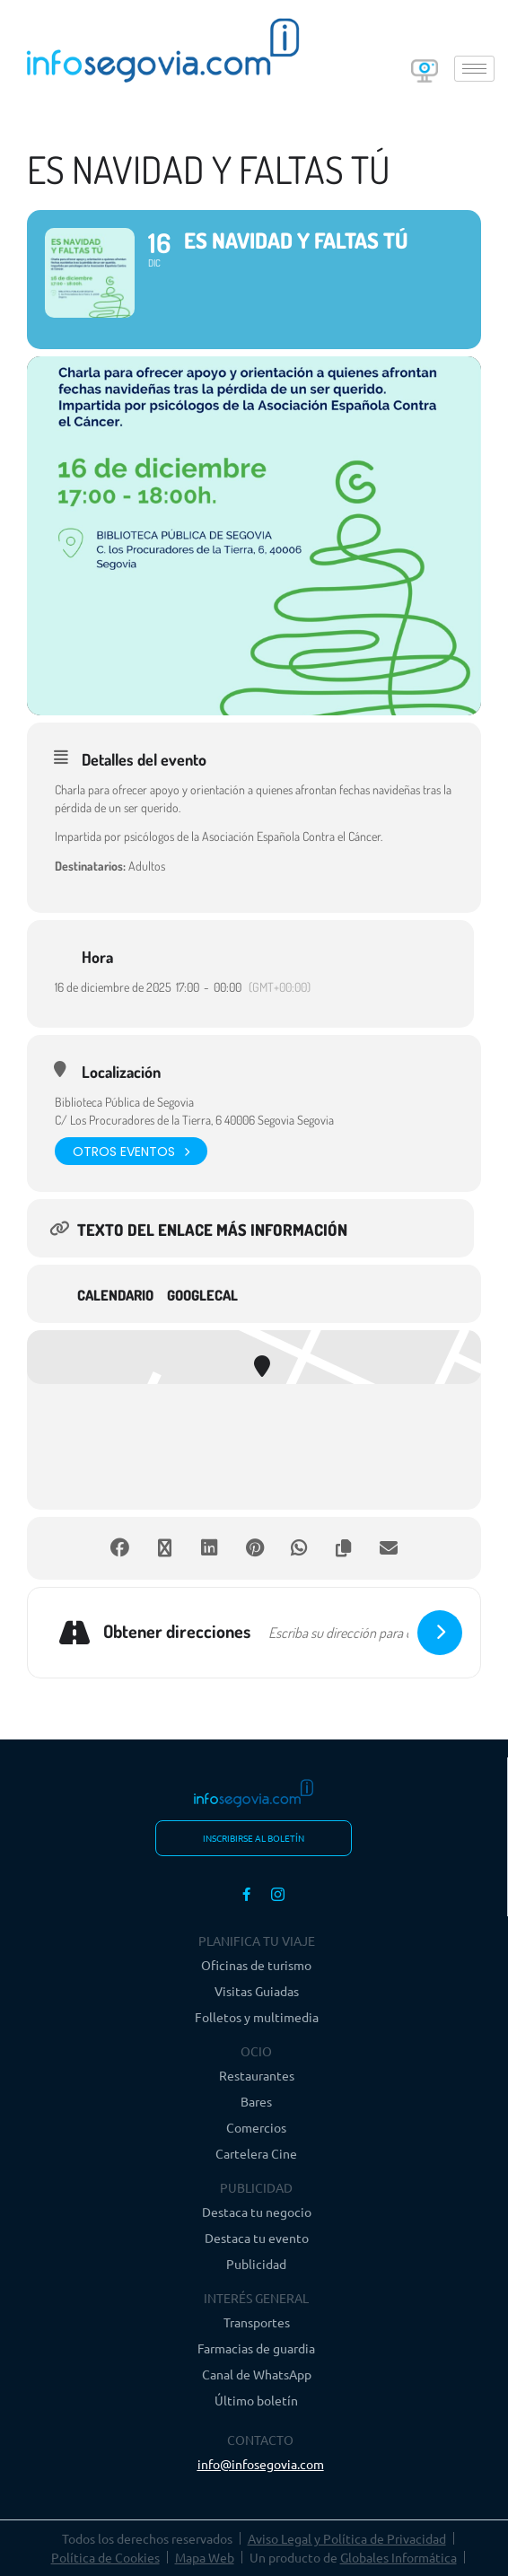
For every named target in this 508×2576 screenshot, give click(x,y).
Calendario (115, 1295)
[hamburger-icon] (474, 69)
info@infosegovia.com (260, 2464)
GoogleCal (202, 1295)
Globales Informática (398, 2557)
